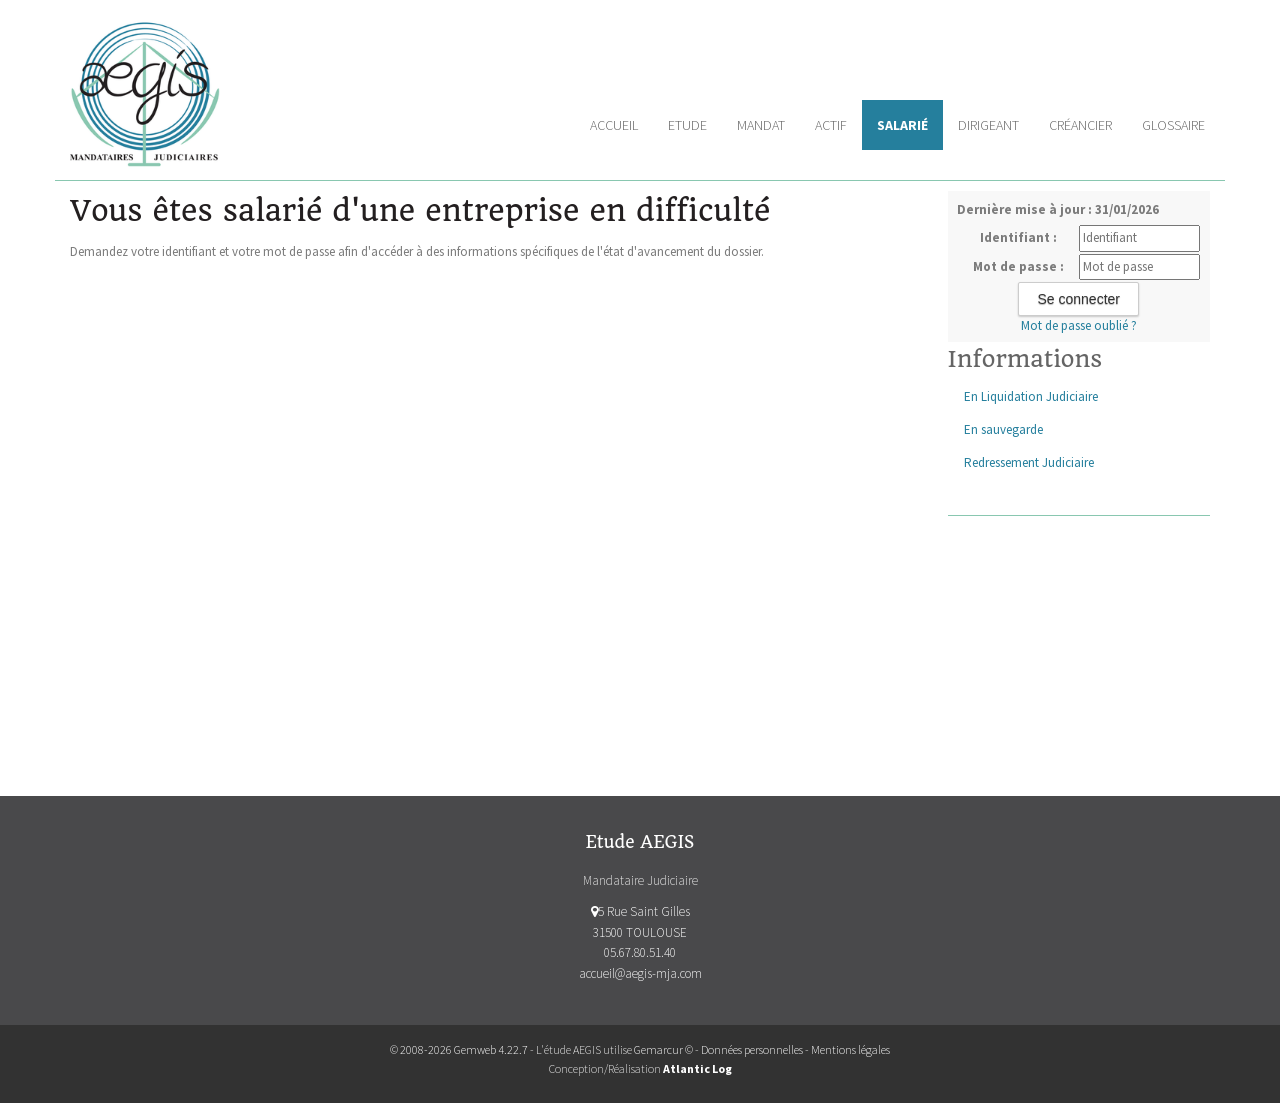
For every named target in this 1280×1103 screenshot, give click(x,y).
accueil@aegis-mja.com (640, 973)
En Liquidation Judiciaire (1031, 396)
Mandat (761, 125)
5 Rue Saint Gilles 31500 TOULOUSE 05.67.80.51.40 (640, 932)
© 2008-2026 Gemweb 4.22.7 (459, 1049)
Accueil (614, 125)
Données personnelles (752, 1049)
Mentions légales (850, 1049)
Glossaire (1173, 125)
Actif (831, 125)
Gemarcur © (663, 1049)
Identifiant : (1018, 237)
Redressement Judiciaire (1029, 462)
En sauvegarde (1003, 429)
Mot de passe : (1018, 266)
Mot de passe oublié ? (1079, 325)
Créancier (1080, 125)
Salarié (902, 125)
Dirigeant (988, 125)
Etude (687, 125)
